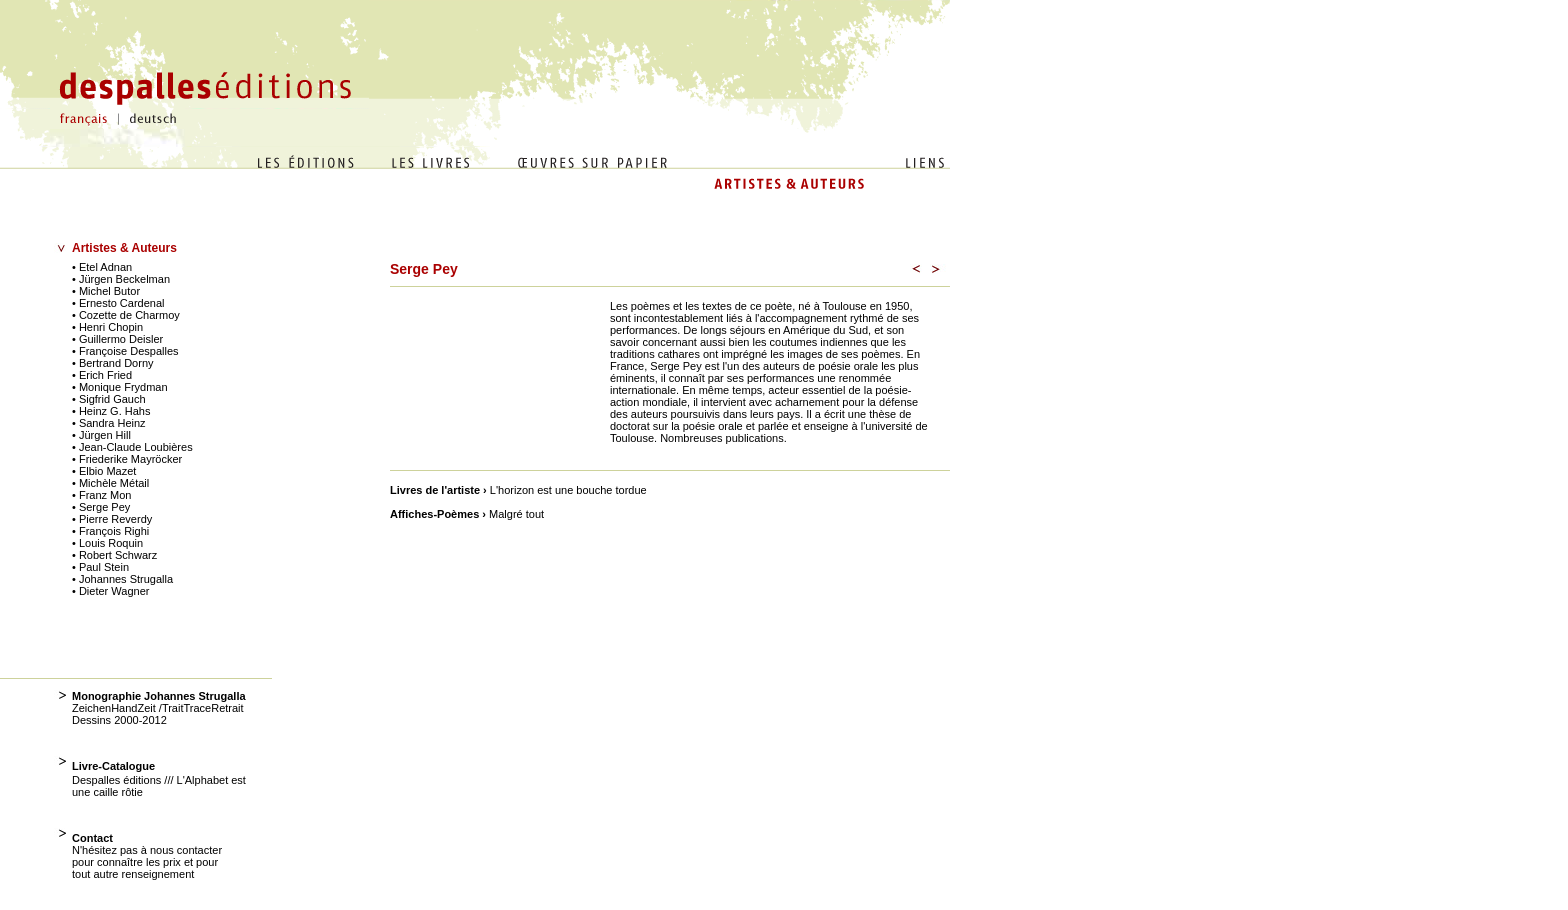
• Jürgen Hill (101, 435)
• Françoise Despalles (125, 351)
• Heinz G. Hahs (111, 411)
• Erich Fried (102, 375)
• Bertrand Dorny (113, 363)
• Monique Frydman (120, 387)
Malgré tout (513, 514)
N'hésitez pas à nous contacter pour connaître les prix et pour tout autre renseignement (147, 862)
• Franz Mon (101, 495)
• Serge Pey (101, 507)
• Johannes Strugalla (122, 579)
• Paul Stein (100, 567)
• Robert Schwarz (114, 555)
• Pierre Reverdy (112, 519)
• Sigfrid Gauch (109, 399)
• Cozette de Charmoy (126, 315)
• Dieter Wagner (110, 591)
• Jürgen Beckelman (121, 279)
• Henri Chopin (107, 327)
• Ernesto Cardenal (118, 303)
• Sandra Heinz (109, 423)
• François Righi (110, 531)
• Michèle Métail (110, 483)
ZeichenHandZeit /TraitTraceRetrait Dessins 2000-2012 (158, 714)
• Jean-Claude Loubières (132, 447)
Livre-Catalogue (113, 766)
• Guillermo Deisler (117, 339)
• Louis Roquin (107, 543)
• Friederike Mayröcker (127, 459)
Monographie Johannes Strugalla (159, 696)
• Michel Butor (106, 291)
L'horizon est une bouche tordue (565, 490)
